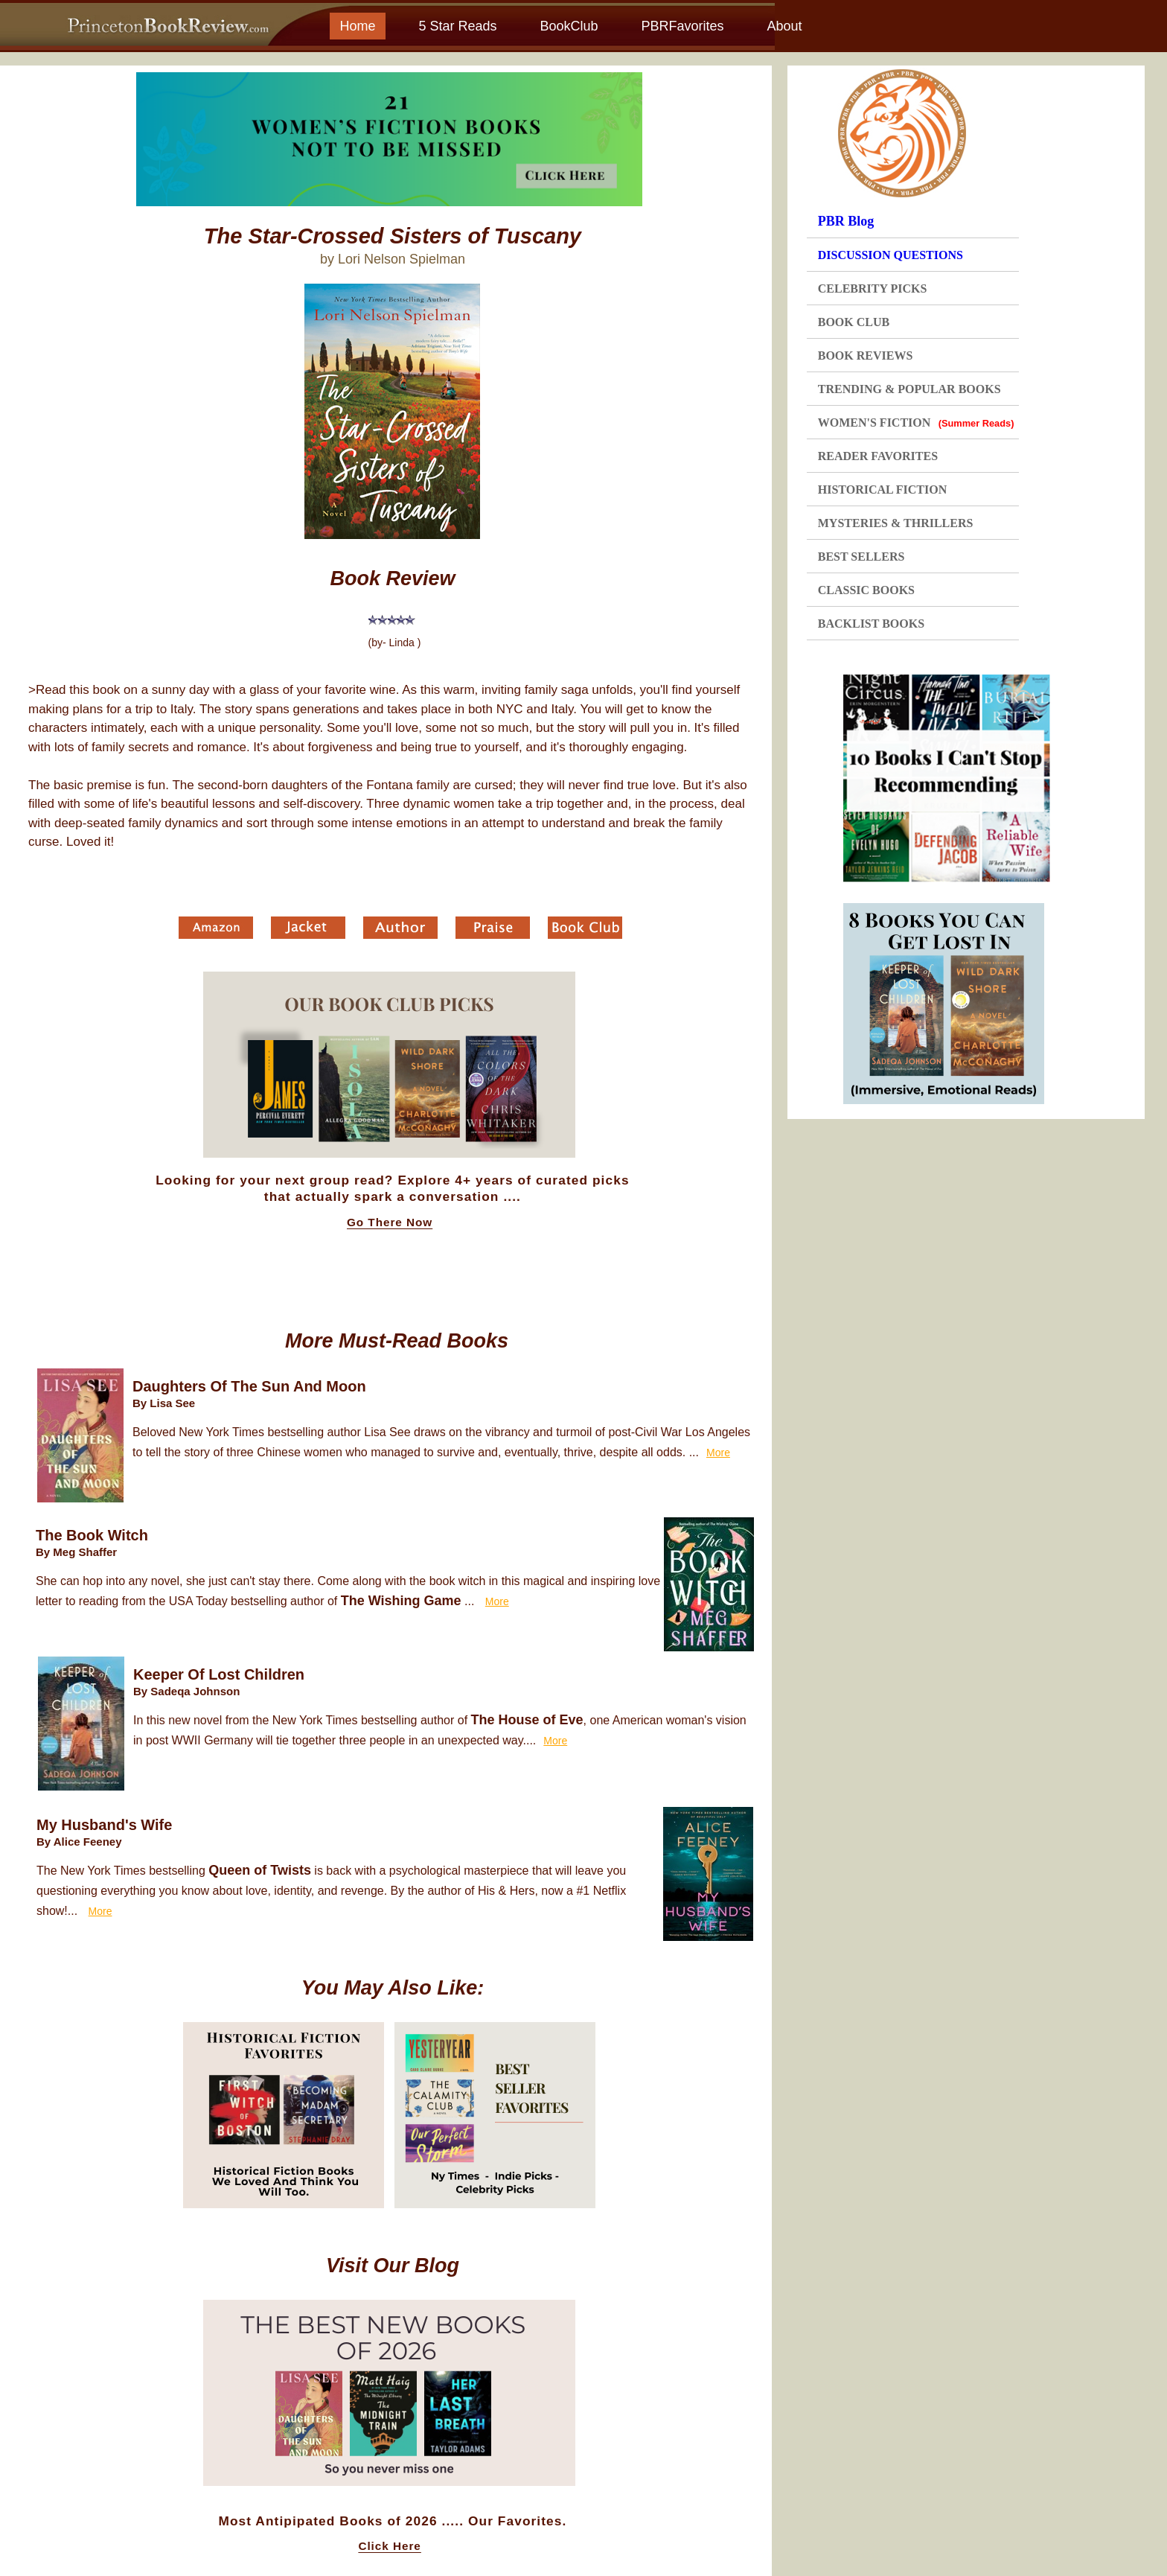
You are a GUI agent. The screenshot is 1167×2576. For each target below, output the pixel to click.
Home (357, 26)
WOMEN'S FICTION (916, 422)
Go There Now (389, 1222)
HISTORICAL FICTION (882, 489)
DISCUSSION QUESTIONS (890, 255)
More (718, 1452)
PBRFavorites (682, 26)
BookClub (569, 26)
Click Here (389, 2546)
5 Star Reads (457, 26)
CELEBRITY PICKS (872, 288)
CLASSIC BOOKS (866, 590)
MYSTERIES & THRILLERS (895, 523)
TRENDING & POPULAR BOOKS (909, 389)
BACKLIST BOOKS (871, 623)
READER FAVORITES (878, 456)
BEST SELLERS (861, 556)
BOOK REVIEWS (865, 355)
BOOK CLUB (853, 322)
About (784, 26)
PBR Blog (846, 221)
